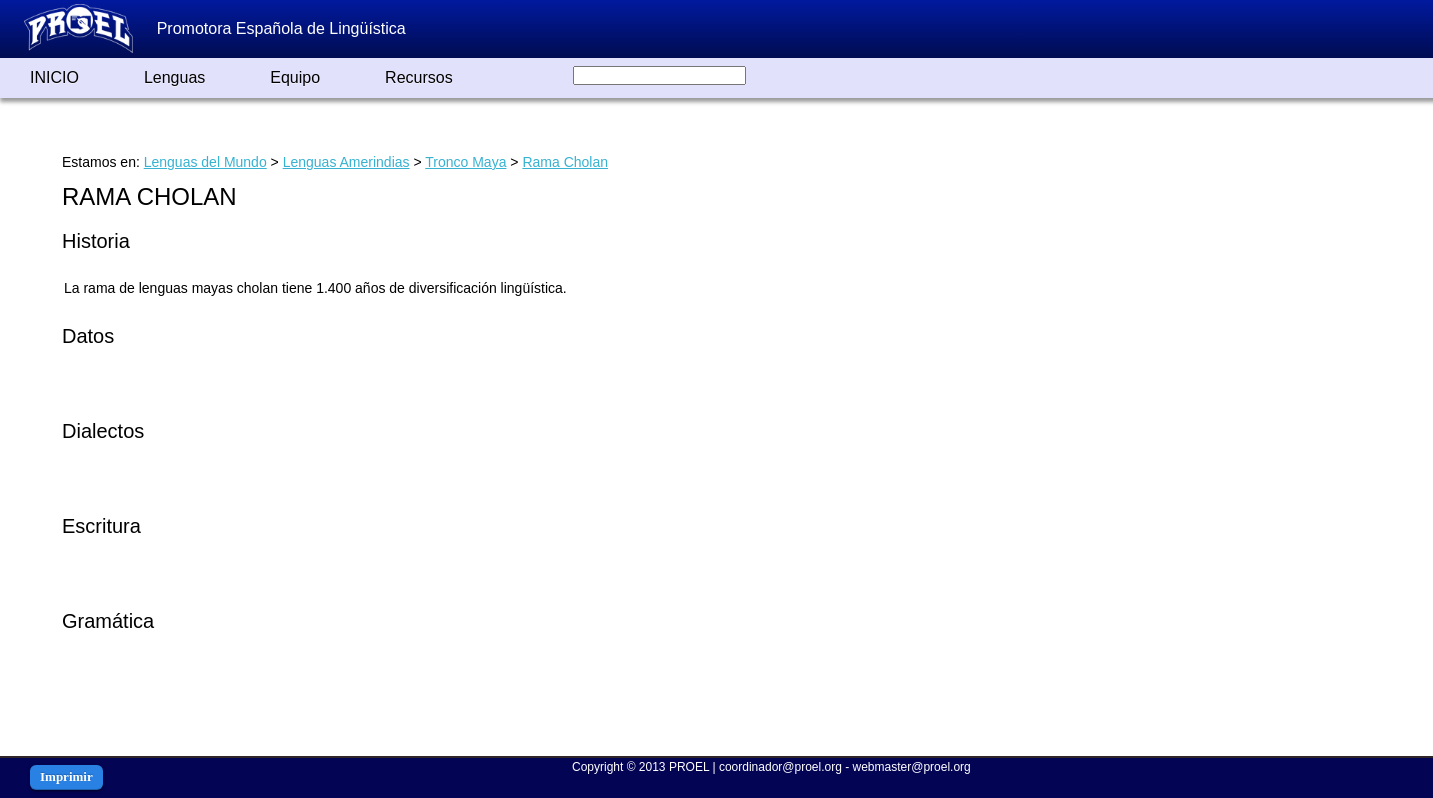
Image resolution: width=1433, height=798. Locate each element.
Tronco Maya (465, 162)
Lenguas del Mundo (205, 162)
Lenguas (174, 77)
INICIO (54, 77)
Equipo (295, 77)
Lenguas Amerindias (346, 162)
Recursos (419, 77)
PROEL (689, 767)
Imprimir (66, 776)
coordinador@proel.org (780, 767)
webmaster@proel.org (912, 767)
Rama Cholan (565, 162)
